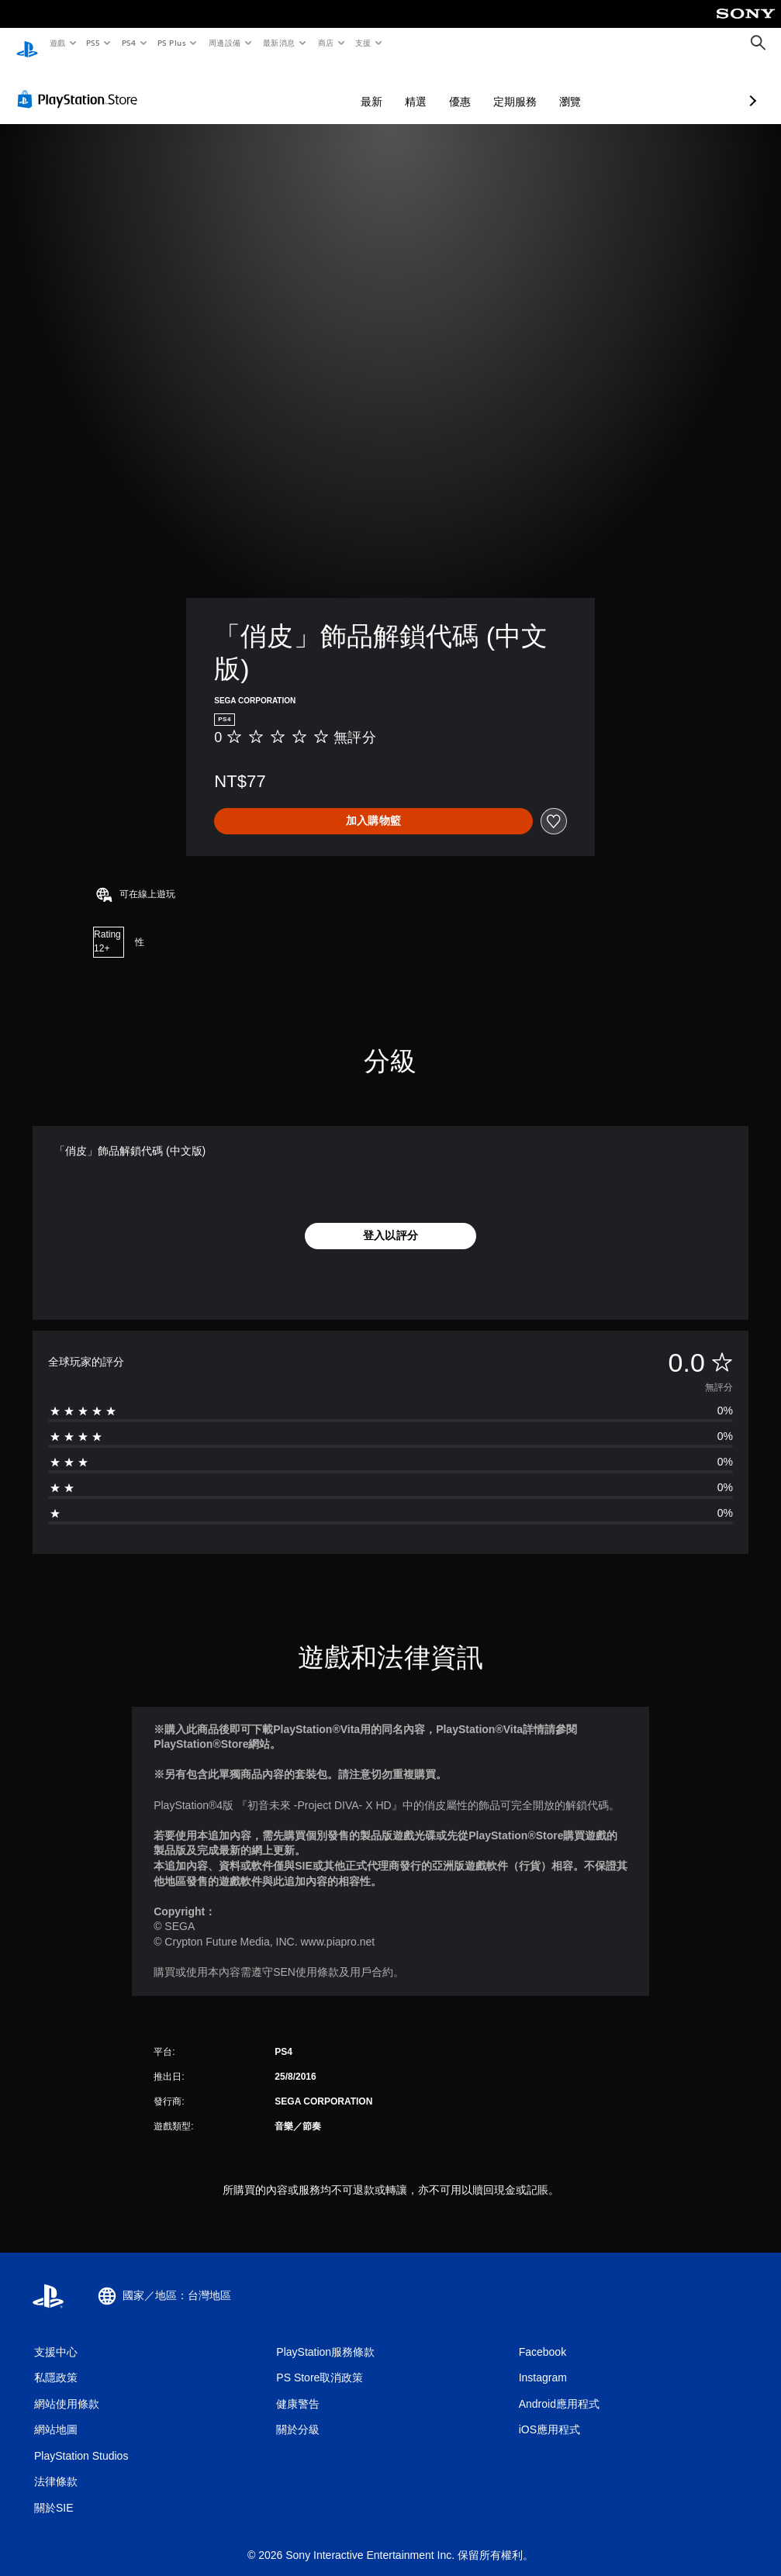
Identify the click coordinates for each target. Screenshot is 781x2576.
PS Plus (171, 42)
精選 (333, 87)
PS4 (129, 42)
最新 (289, 87)
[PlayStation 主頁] (27, 43)
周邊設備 (224, 42)
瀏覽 (488, 87)
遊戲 (57, 42)
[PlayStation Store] (80, 84)
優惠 (378, 87)
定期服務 (432, 87)
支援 (362, 42)
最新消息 (279, 42)
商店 (325, 42)
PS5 (93, 42)
